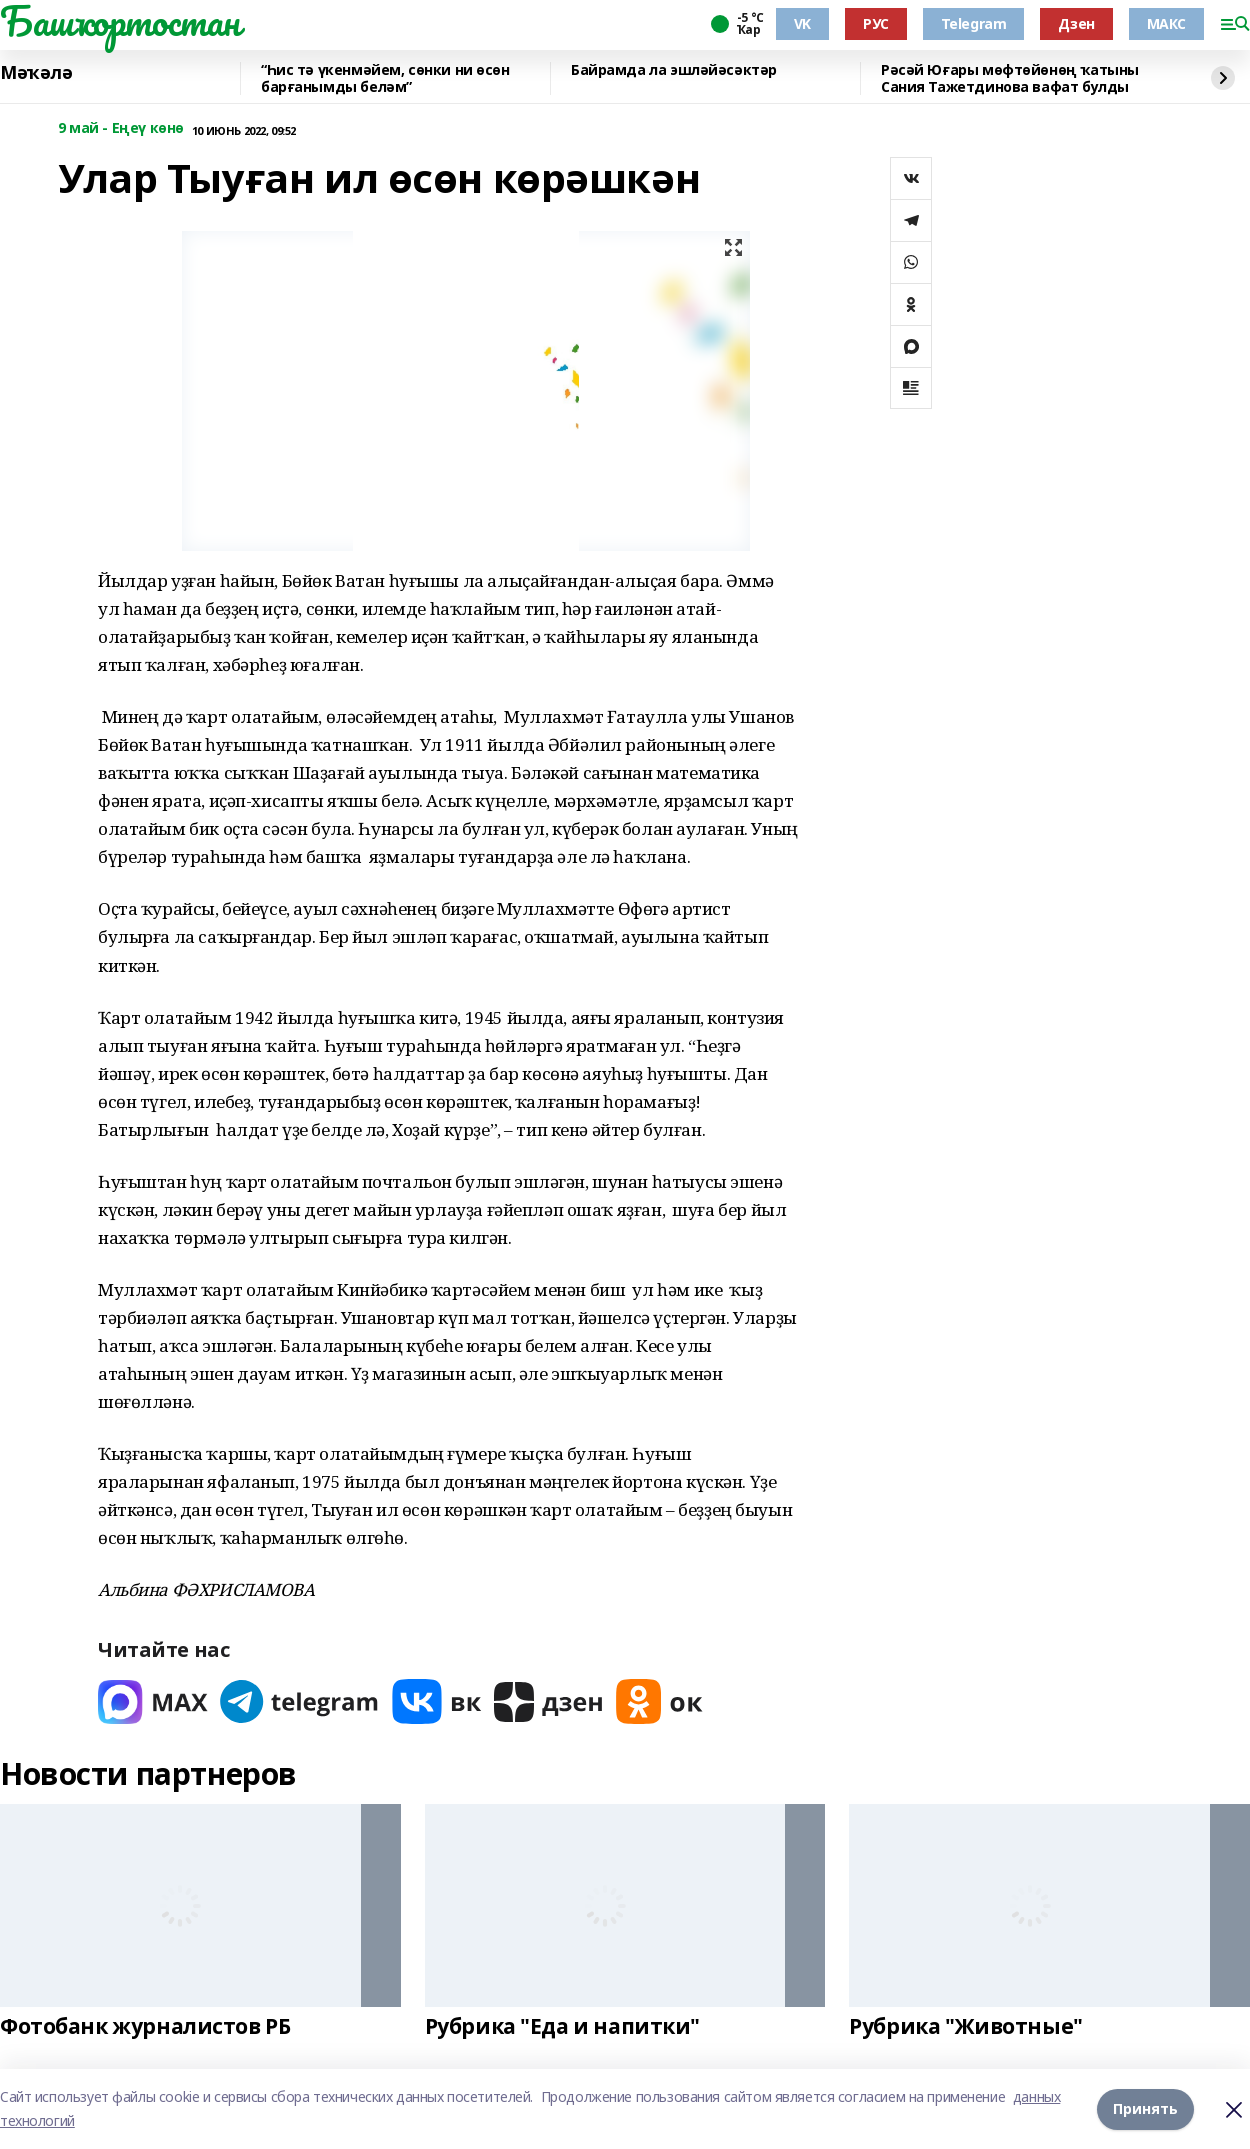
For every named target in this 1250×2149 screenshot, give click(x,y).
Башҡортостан (120, 21)
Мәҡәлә (36, 73)
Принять (1145, 2108)
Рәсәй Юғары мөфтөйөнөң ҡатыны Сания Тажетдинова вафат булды (1010, 78)
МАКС (1166, 23)
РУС (876, 23)
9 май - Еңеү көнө (121, 128)
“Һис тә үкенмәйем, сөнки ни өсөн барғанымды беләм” (385, 78)
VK (802, 23)
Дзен (1076, 23)
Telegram (974, 23)
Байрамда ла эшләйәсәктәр (674, 70)
